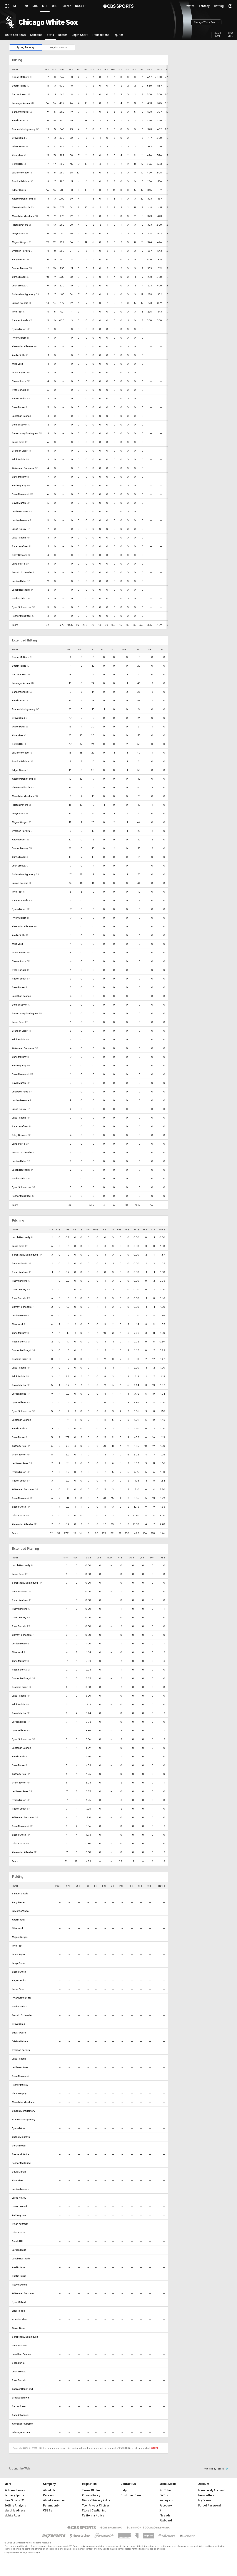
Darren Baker (19, 94)
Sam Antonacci (20, 111)
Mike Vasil (17, 363)
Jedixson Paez (20, 511)
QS (142, 1557)
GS (54, 69)
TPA (137, 649)
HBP (150, 649)
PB (121, 1886)
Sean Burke (18, 407)
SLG (159, 69)
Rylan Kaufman (20, 546)
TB (92, 649)
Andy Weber (19, 259)
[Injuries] (118, 35)
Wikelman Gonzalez (23, 468)
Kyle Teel (17, 311)
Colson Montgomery (23, 294)
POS (58, 1886)
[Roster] (62, 35)
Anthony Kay (19, 485)
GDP (125, 649)
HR (106, 69)
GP (47, 69)
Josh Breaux (19, 285)
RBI (113, 69)
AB (71, 69)
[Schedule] (36, 35)
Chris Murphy (19, 476)
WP (163, 1557)
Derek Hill (17, 163)
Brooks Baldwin (20, 181)
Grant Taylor (19, 372)
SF (113, 649)
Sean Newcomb (20, 494)
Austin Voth (18, 355)
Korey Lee (17, 155)
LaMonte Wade (20, 172)
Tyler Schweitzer (21, 607)
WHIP (162, 1229)
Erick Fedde (18, 459)
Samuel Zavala (20, 320)
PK (131, 1886)
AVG (61, 69)
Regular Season (58, 47)
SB (120, 69)
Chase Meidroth (21, 207)
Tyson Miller (19, 329)
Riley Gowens (19, 555)
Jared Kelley (19, 529)
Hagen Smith (19, 398)
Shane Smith (19, 381)
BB (134, 69)
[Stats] (50, 35)
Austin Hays (18, 120)
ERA (136, 1229)
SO (141, 69)
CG (99, 1557)
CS (127, 69)
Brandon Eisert (20, 450)
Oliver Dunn (18, 146)
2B (92, 69)
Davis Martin (19, 502)
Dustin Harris (19, 85)
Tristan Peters (20, 224)
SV (87, 1229)
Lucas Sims (18, 442)
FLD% (161, 1886)
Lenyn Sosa (18, 233)
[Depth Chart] (79, 35)
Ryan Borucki (19, 389)
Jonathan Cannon (21, 416)
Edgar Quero (19, 190)
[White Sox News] (15, 35)
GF (120, 1557)
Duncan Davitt (19, 424)
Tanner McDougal (21, 615)
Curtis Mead (19, 276)
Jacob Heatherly (21, 589)
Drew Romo (18, 137)
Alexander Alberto (22, 346)
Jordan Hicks (19, 581)
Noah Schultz (19, 598)
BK (151, 1557)
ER (127, 1229)
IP (67, 1229)
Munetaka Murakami (23, 216)
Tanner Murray (20, 268)
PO (104, 1886)
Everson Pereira (21, 250)
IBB (163, 649)
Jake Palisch (19, 537)
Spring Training (25, 47)
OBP (149, 69)
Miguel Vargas (20, 242)
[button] (206, 22)
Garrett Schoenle (22, 572)
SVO (95, 1229)
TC (87, 1886)
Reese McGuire (20, 77)
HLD (109, 1557)
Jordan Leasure (20, 520)
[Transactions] (100, 35)
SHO (131, 1557)
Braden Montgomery (23, 129)
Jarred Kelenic (20, 303)
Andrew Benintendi (22, 198)
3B (99, 69)
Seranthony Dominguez (25, 433)
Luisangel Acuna (21, 103)
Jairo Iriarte (18, 563)
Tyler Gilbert (19, 337)
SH (103, 649)
